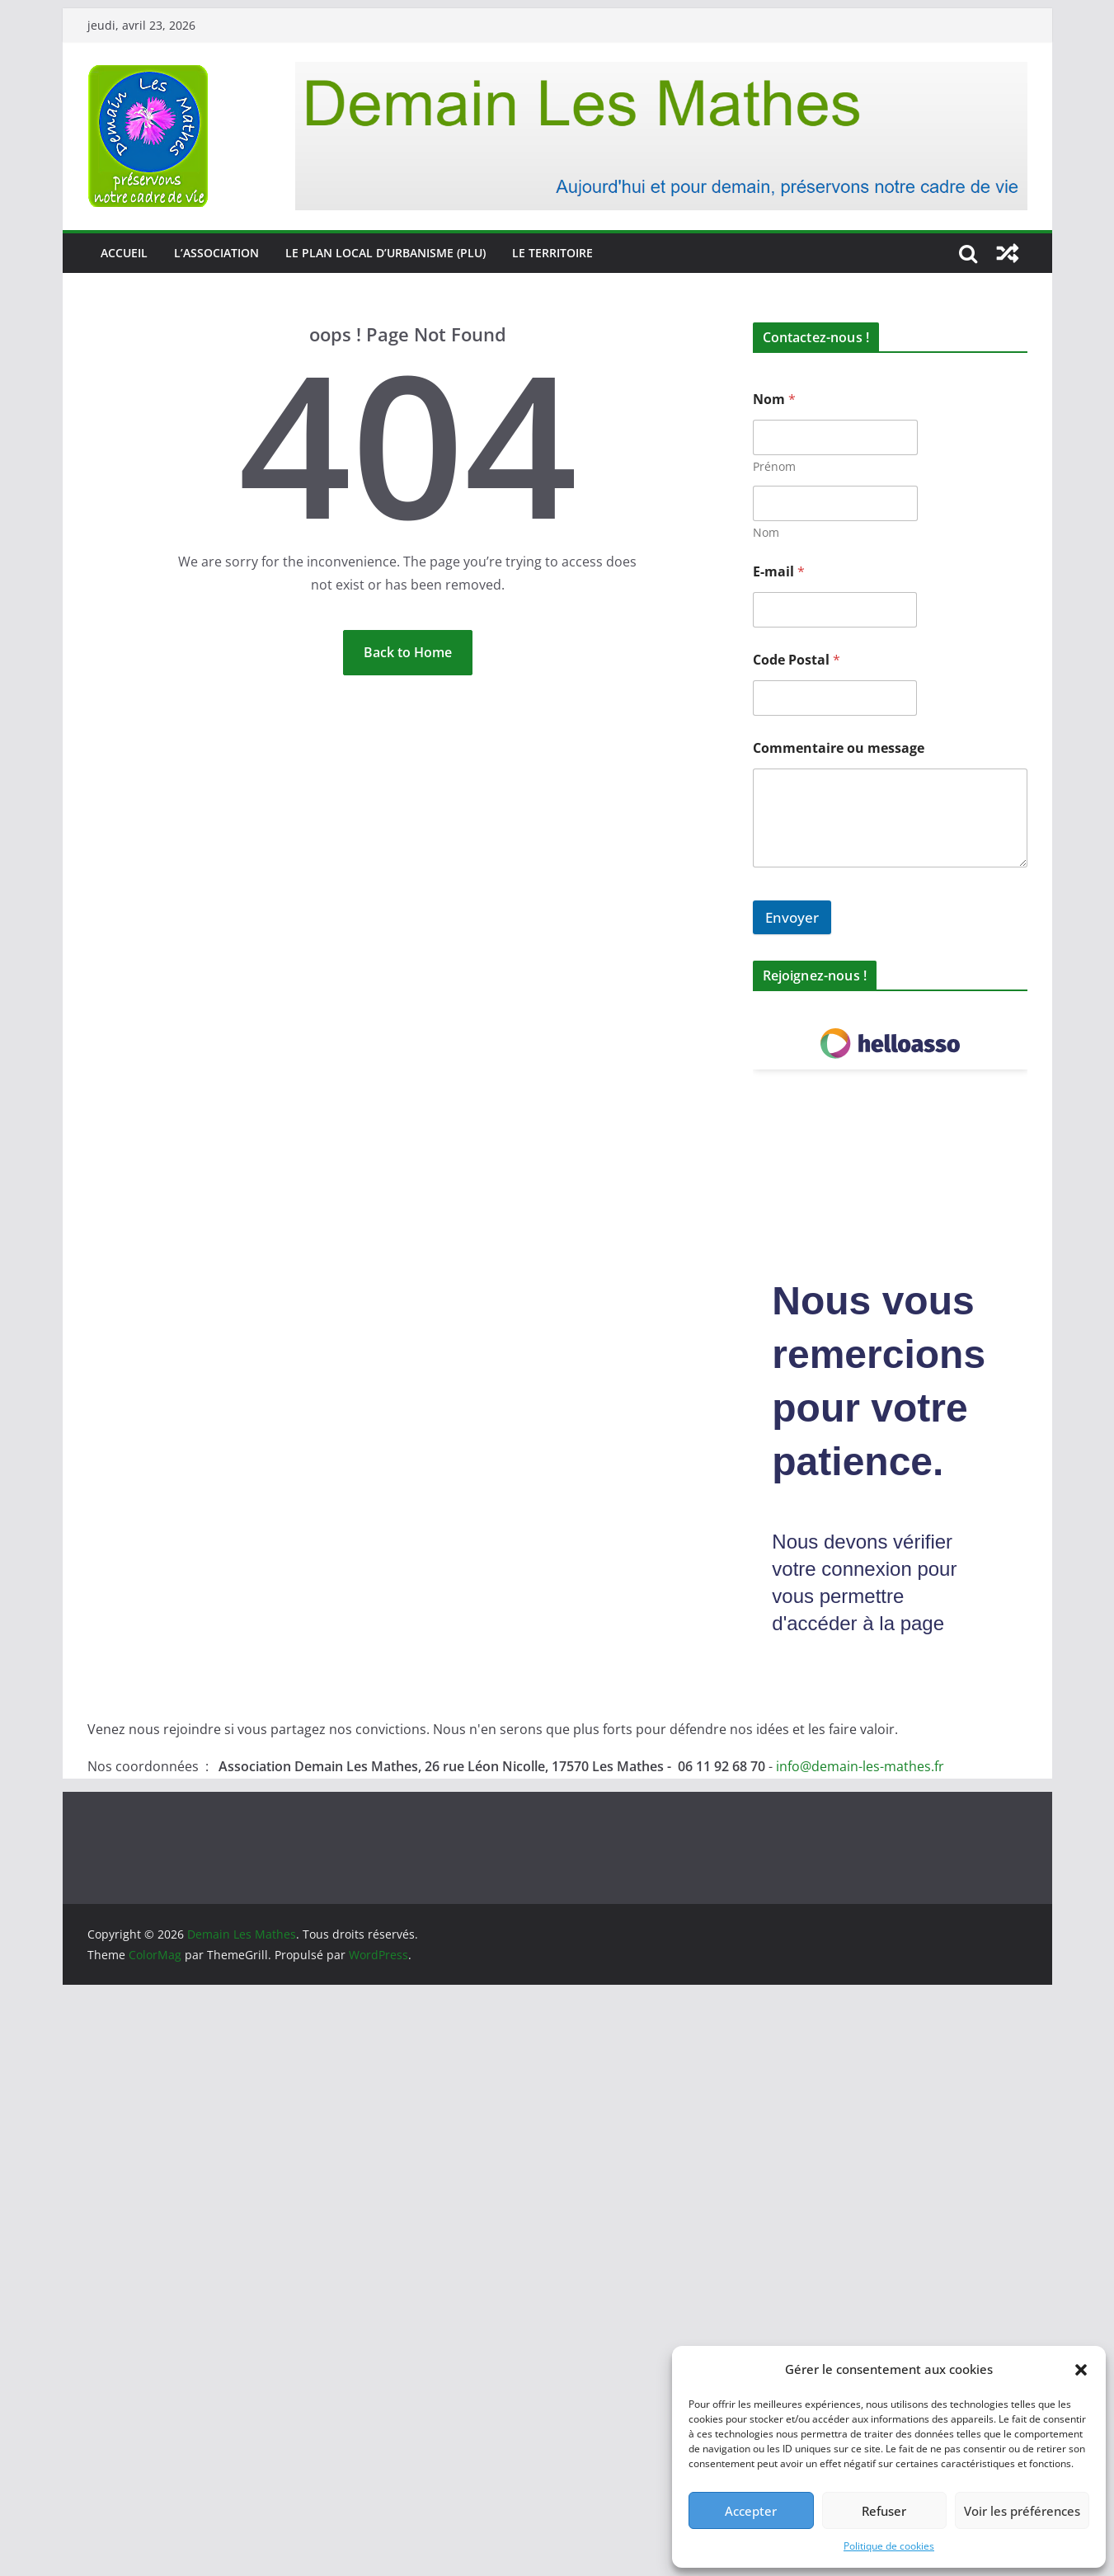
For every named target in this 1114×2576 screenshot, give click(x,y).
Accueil (124, 253)
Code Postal (796, 660)
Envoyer (792, 917)
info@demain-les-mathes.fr (860, 1766)
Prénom (774, 466)
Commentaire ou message (838, 748)
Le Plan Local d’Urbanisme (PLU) (385, 253)
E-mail (779, 572)
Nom (766, 532)
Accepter (751, 2511)
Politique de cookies (889, 2546)
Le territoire (552, 253)
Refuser (884, 2511)
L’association (216, 253)
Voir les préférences (1022, 2511)
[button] (1081, 2370)
